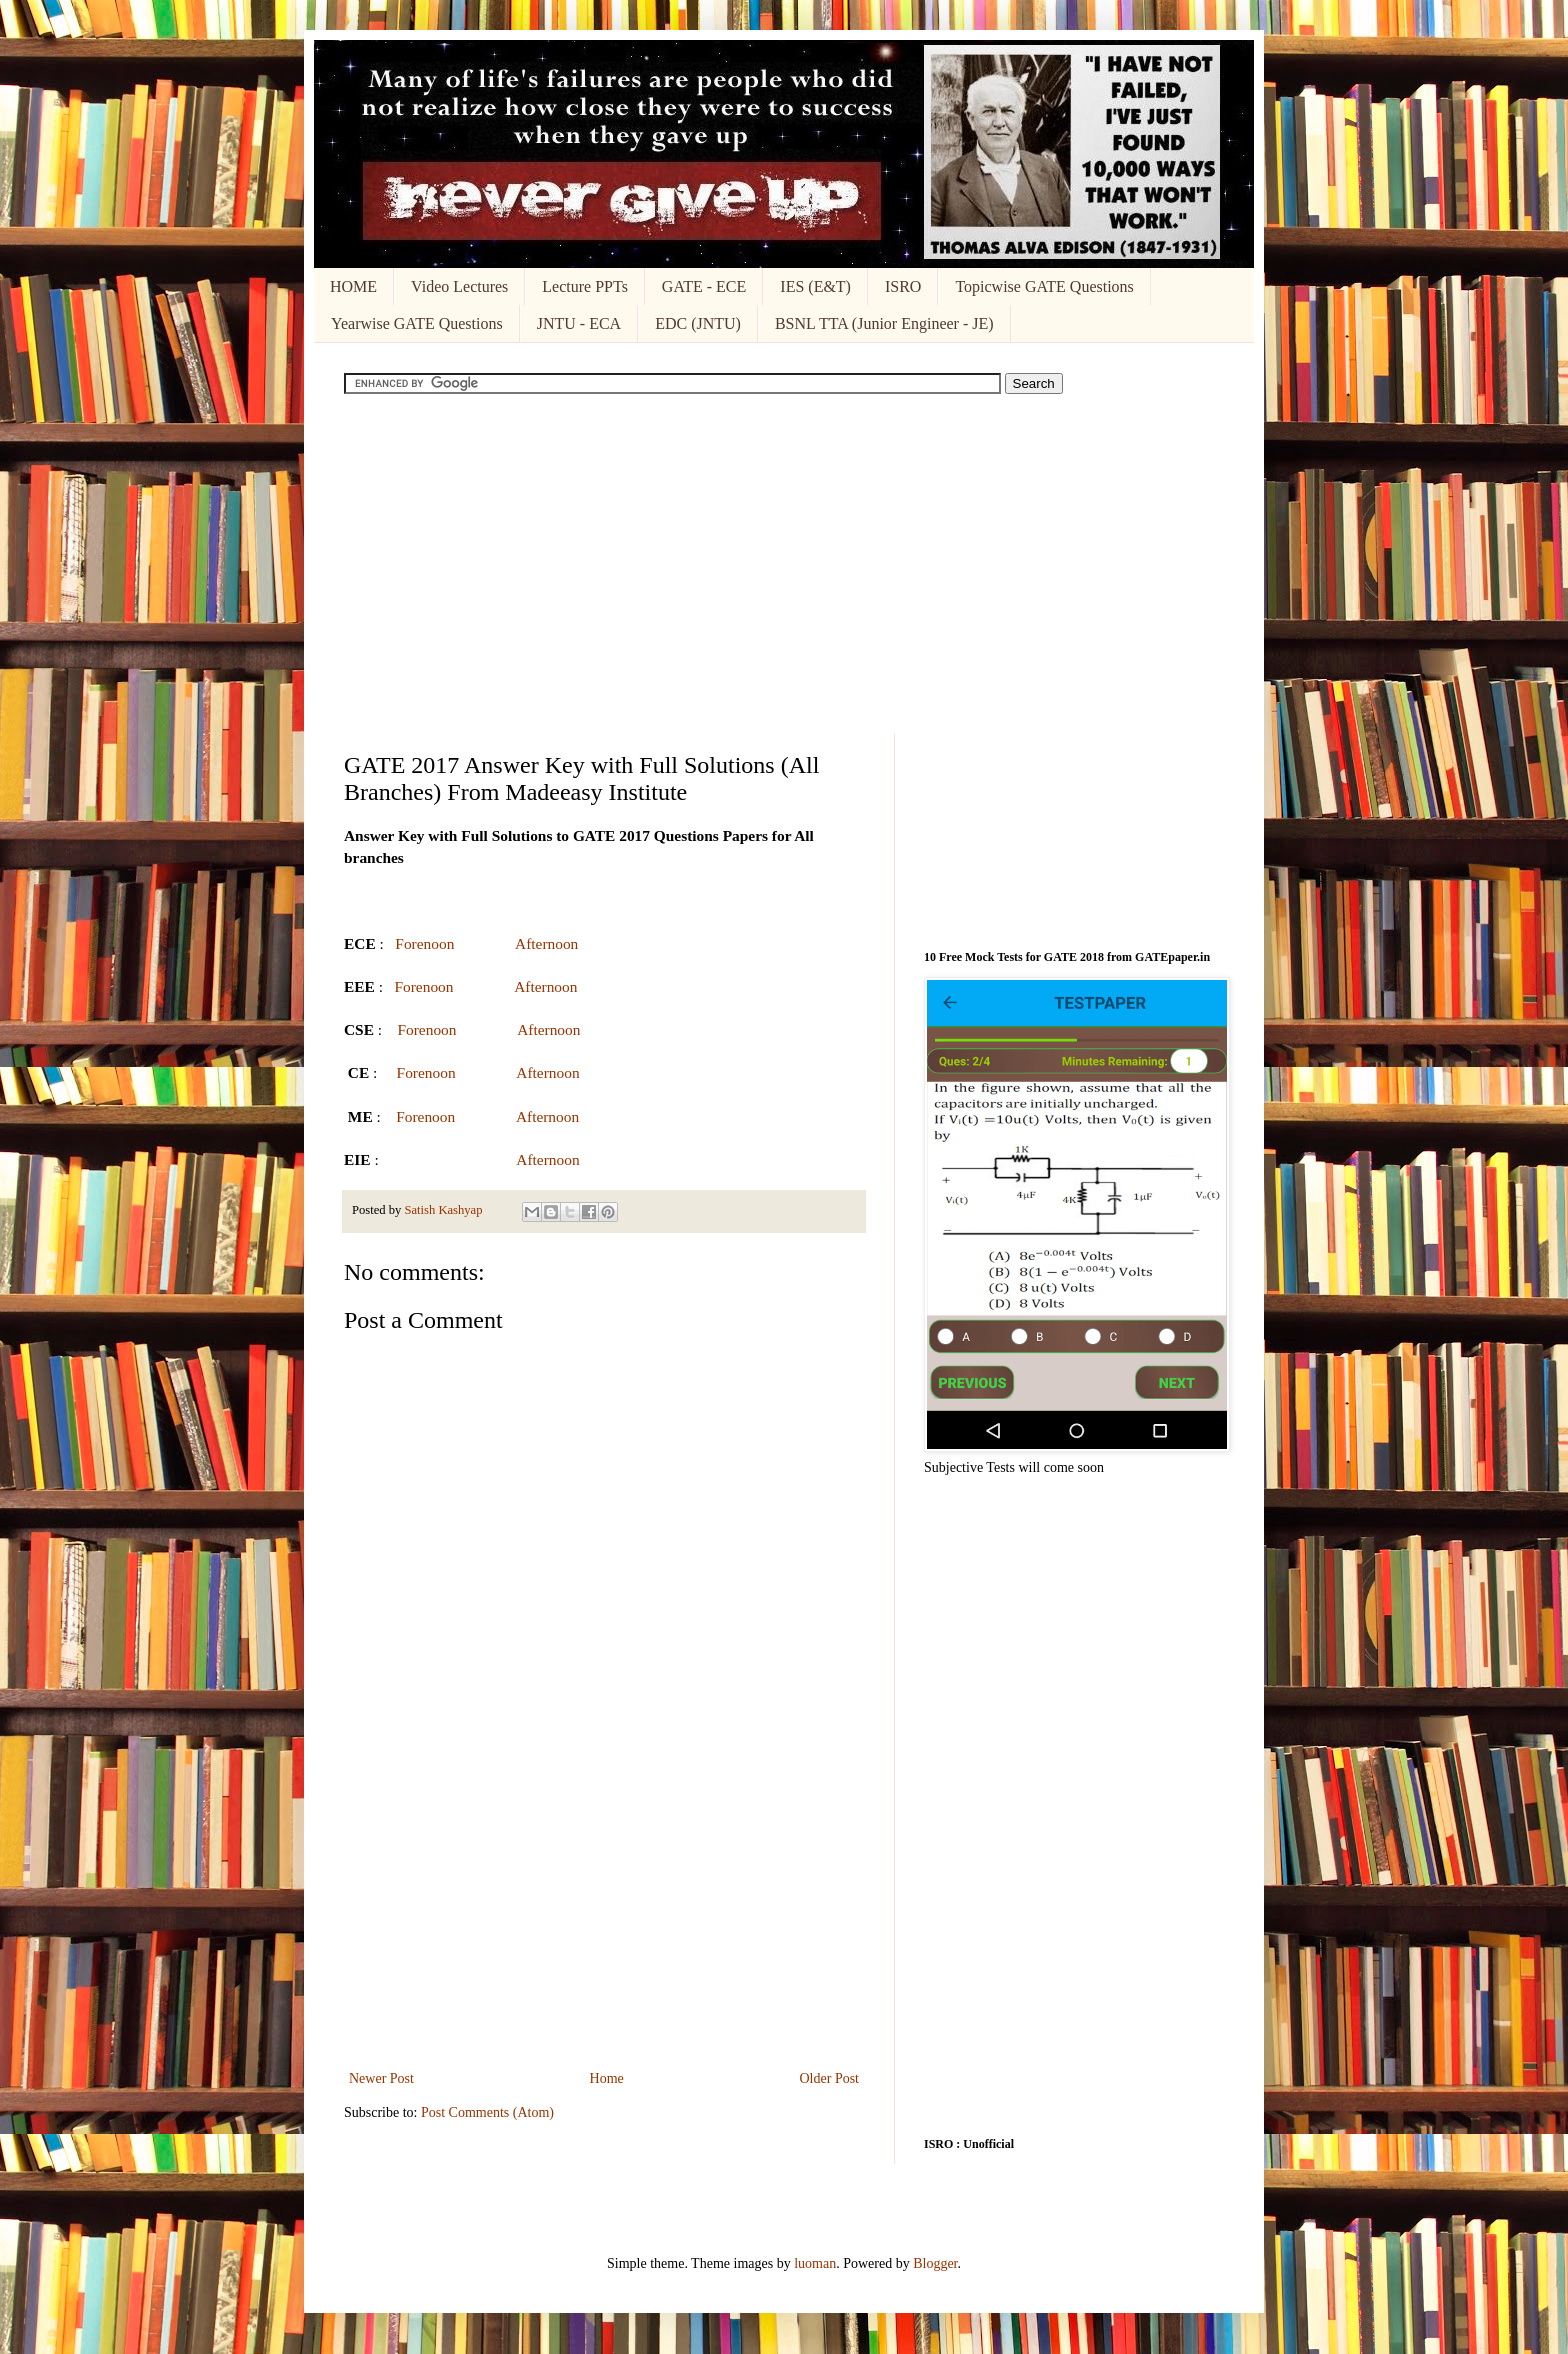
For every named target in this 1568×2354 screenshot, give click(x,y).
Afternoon (546, 943)
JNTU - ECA (579, 323)
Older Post (830, 2078)
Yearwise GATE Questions (417, 323)
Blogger (935, 2263)
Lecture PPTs (585, 286)
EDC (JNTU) (698, 323)
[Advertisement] (784, 564)
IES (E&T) (815, 286)
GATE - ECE (704, 286)
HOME (353, 286)
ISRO (903, 286)
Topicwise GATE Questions (1044, 286)
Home (607, 2078)
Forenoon (424, 943)
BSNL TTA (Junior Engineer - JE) (884, 323)
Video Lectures (459, 286)
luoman (815, 2263)
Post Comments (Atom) (487, 2112)
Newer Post (381, 2078)
